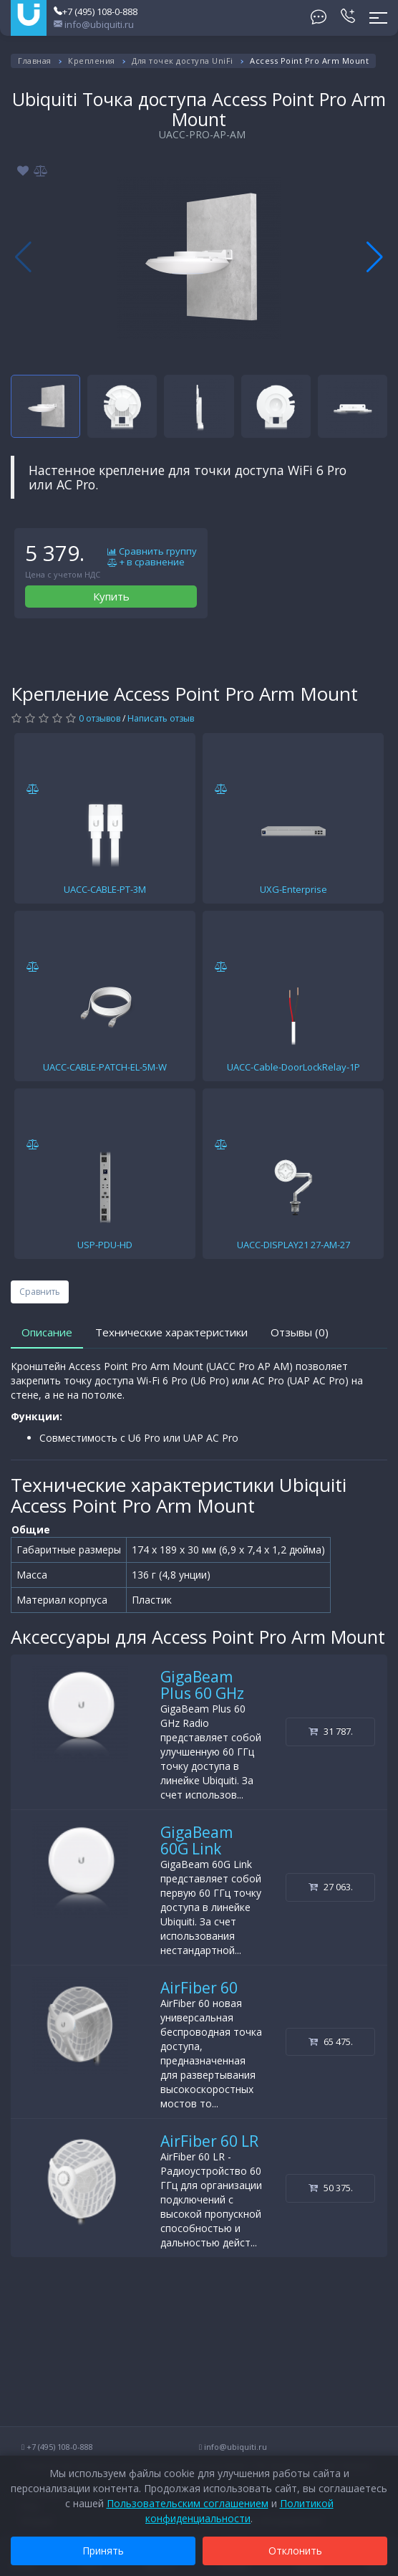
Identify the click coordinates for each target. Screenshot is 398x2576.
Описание (46, 1332)
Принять (103, 2550)
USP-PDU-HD (104, 1244)
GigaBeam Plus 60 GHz (202, 1685)
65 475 (331, 2041)
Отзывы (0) (300, 1332)
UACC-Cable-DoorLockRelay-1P (293, 1066)
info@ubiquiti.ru (94, 24)
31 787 (331, 1731)
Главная (35, 60)
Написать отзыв (160, 718)
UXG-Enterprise (293, 889)
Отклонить (295, 2550)
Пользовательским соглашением (187, 2503)
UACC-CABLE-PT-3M (105, 889)
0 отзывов (99, 718)
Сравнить (39, 1291)
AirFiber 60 (199, 1988)
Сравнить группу (152, 551)
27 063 (331, 1886)
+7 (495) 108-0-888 (95, 11)
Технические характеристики (171, 1332)
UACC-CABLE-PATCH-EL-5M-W (105, 1066)
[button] (374, 257)
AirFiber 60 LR (209, 2141)
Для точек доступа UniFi (182, 60)
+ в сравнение (146, 562)
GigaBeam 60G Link (196, 1840)
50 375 (331, 2187)
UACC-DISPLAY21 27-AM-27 (293, 1244)
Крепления (91, 60)
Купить (111, 596)
